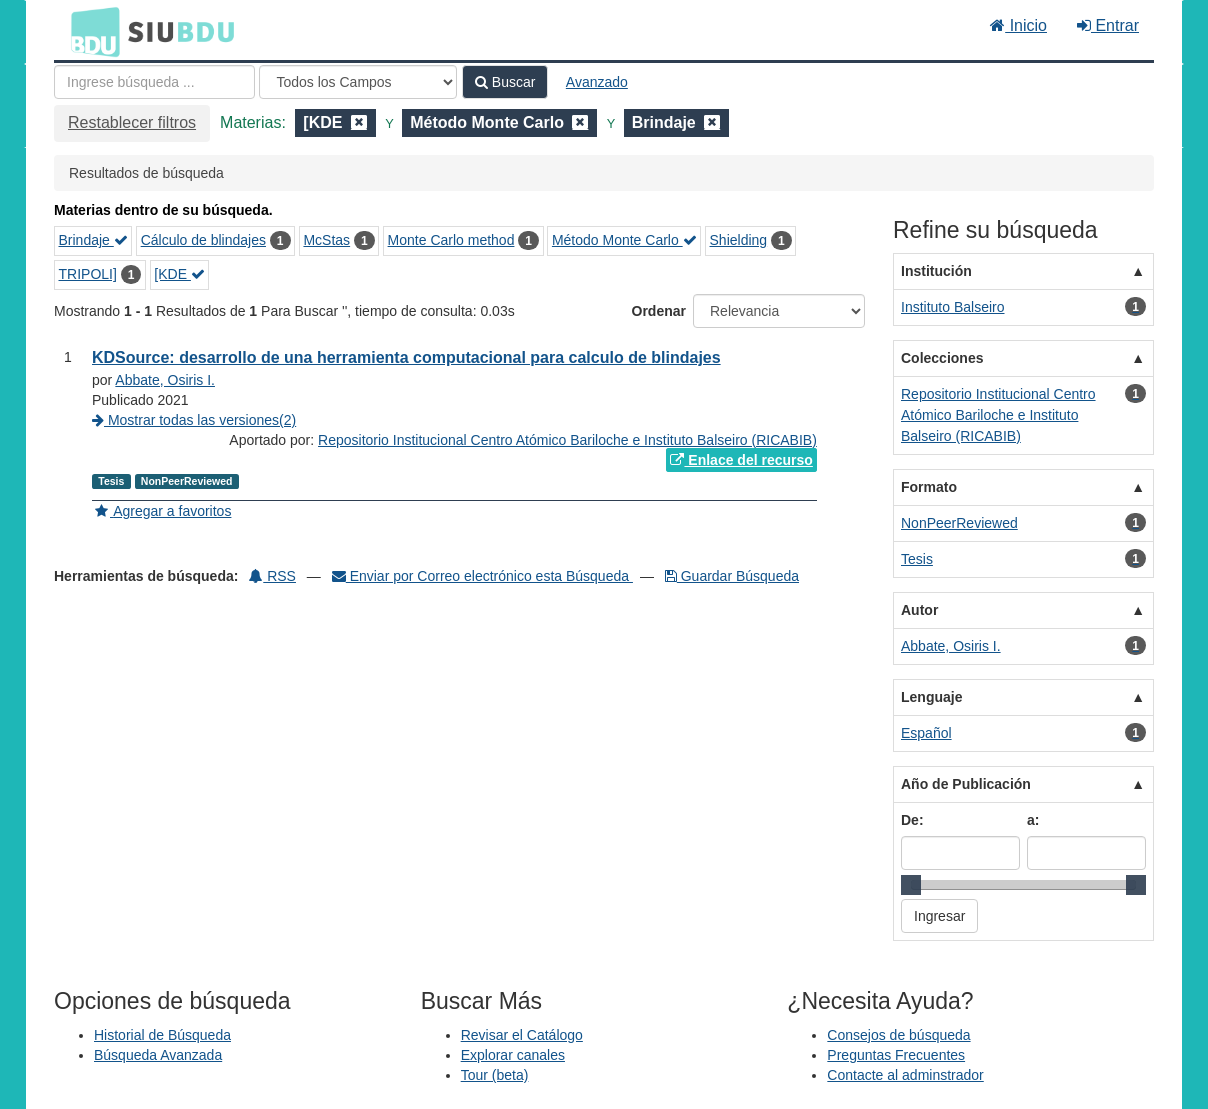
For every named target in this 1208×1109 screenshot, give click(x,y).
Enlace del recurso (741, 460)
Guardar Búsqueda (732, 576)
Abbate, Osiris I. (165, 380)
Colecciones (942, 358)
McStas (326, 240)
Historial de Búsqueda (162, 1035)
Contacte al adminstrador (905, 1075)
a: (1033, 820)
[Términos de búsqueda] (154, 82)
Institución (936, 271)
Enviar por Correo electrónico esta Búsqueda (482, 576)
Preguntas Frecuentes (896, 1055)
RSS (272, 576)
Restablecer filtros (132, 122)
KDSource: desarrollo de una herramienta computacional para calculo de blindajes (406, 357)
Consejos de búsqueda (898, 1035)
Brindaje (93, 240)
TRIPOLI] (88, 274)
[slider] (911, 885)
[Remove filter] (359, 122)
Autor (919, 610)
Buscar (505, 82)
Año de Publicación (966, 784)
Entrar (1108, 25)
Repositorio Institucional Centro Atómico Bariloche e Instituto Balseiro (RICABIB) (567, 440)
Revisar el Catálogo (522, 1035)
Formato (929, 487)
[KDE (179, 274)
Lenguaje (931, 697)
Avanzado (597, 82)
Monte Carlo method (451, 240)
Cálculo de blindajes (203, 240)
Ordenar (659, 311)
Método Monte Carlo (624, 240)
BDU (90, 31)
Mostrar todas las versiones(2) (194, 420)
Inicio (1018, 25)
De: (912, 820)
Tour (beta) (495, 1075)
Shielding (739, 240)
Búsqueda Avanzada (158, 1055)
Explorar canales (513, 1055)
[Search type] (358, 82)
